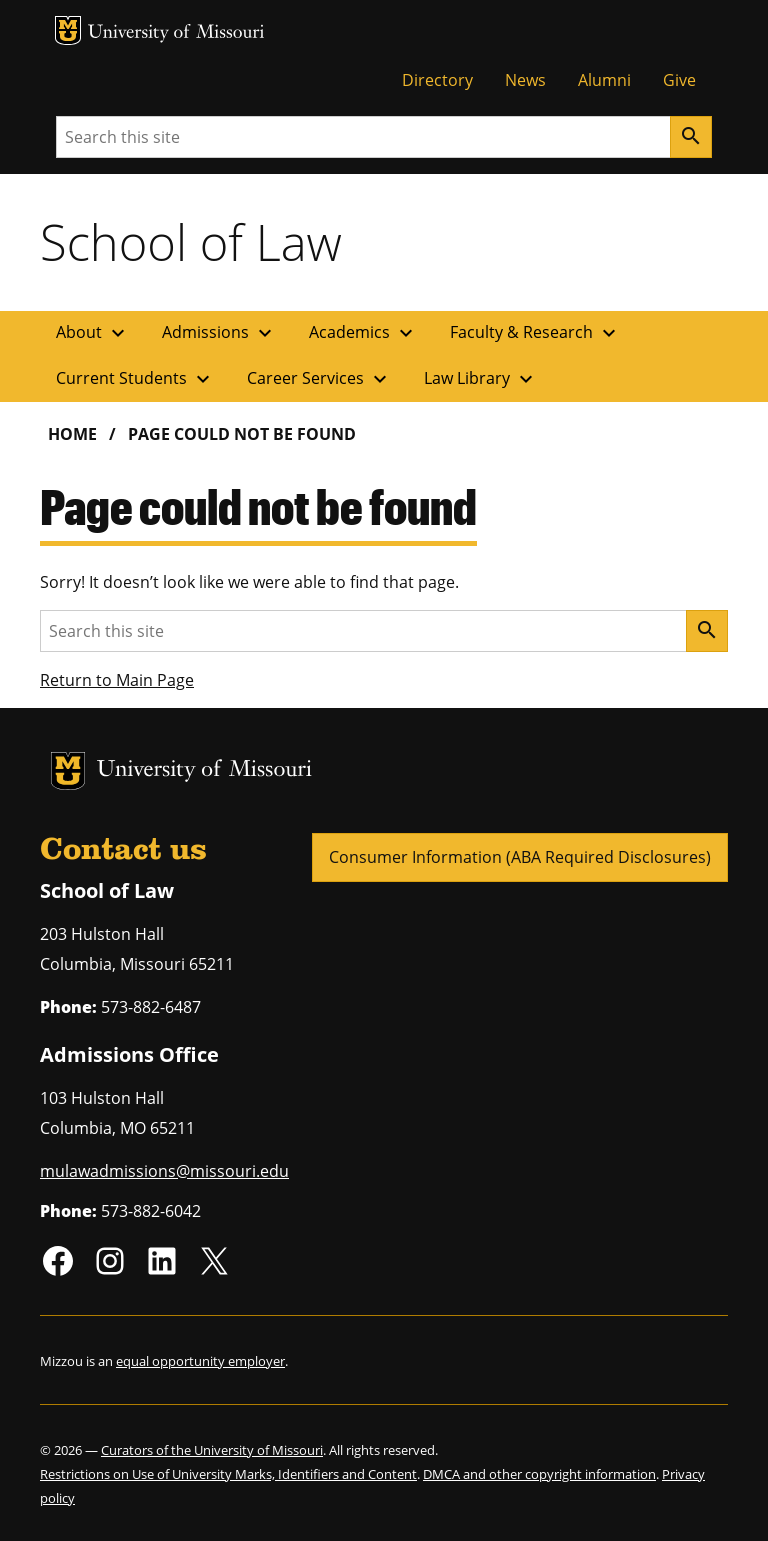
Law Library (481, 379)
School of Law (191, 242)
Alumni (604, 80)
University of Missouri (176, 33)
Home (72, 434)
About (93, 333)
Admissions (219, 333)
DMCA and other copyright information (539, 1474)
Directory (437, 80)
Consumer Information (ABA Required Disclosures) (520, 857)
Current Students (135, 379)
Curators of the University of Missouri (212, 1450)
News (525, 80)
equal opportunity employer (200, 1361)
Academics (363, 333)
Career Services (319, 379)
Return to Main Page (117, 680)
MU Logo (68, 30)
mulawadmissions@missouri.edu (164, 1171)
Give (679, 80)
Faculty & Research (535, 333)
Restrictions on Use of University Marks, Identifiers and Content (228, 1474)
